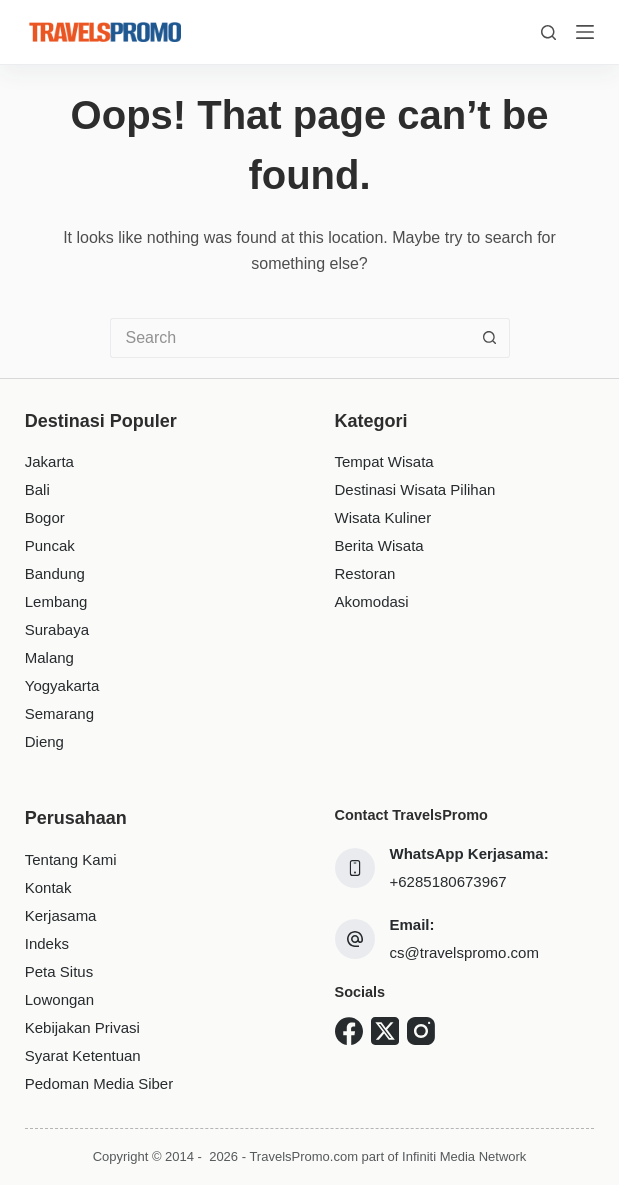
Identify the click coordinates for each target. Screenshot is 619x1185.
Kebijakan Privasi (82, 1027)
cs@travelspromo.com (464, 952)
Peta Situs (59, 971)
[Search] (548, 32)
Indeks (47, 943)
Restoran (365, 573)
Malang (49, 657)
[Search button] (490, 338)
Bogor (45, 517)
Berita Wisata (379, 545)
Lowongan (59, 999)
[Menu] (585, 32)
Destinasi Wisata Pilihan (415, 489)
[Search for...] (290, 338)
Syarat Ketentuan (83, 1055)
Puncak (50, 545)
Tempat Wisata (384, 461)
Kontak (48, 887)
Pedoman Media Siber (99, 1083)
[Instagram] (421, 1031)
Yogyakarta (62, 685)
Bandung (55, 573)
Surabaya (57, 629)
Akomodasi (372, 601)
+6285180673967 (448, 881)
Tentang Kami (71, 859)
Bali (37, 489)
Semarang (59, 713)
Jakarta (49, 461)
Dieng (44, 741)
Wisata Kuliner (383, 517)
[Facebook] (349, 1031)
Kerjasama (61, 915)
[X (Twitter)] (385, 1031)
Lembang (56, 601)
